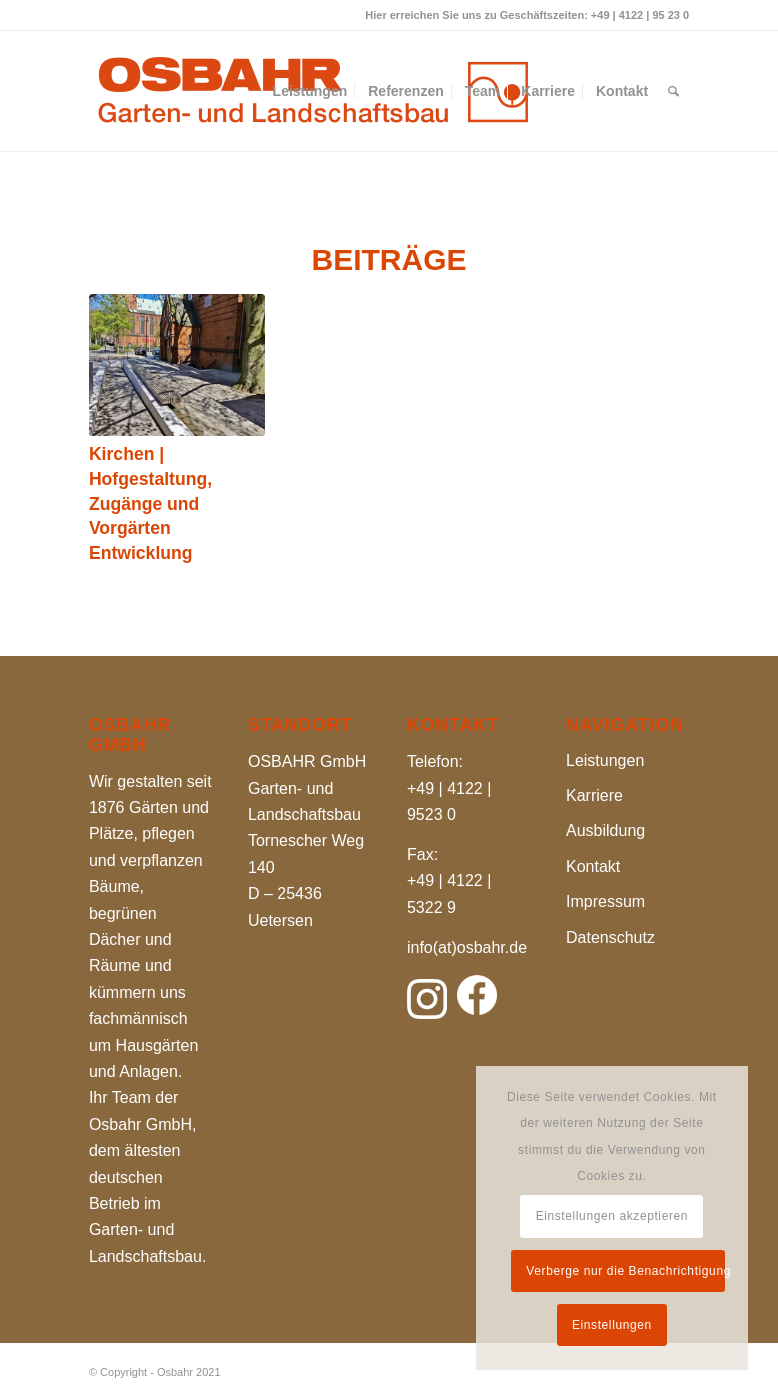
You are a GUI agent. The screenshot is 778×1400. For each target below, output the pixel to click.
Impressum (605, 901)
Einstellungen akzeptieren (612, 1216)
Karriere (594, 795)
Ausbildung (605, 830)
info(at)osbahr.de (467, 947)
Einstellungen (612, 1325)
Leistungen (605, 760)
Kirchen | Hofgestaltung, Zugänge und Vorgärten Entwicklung (150, 503)
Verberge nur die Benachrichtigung (625, 1271)
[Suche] (673, 91)
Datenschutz (610, 937)
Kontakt (593, 866)
